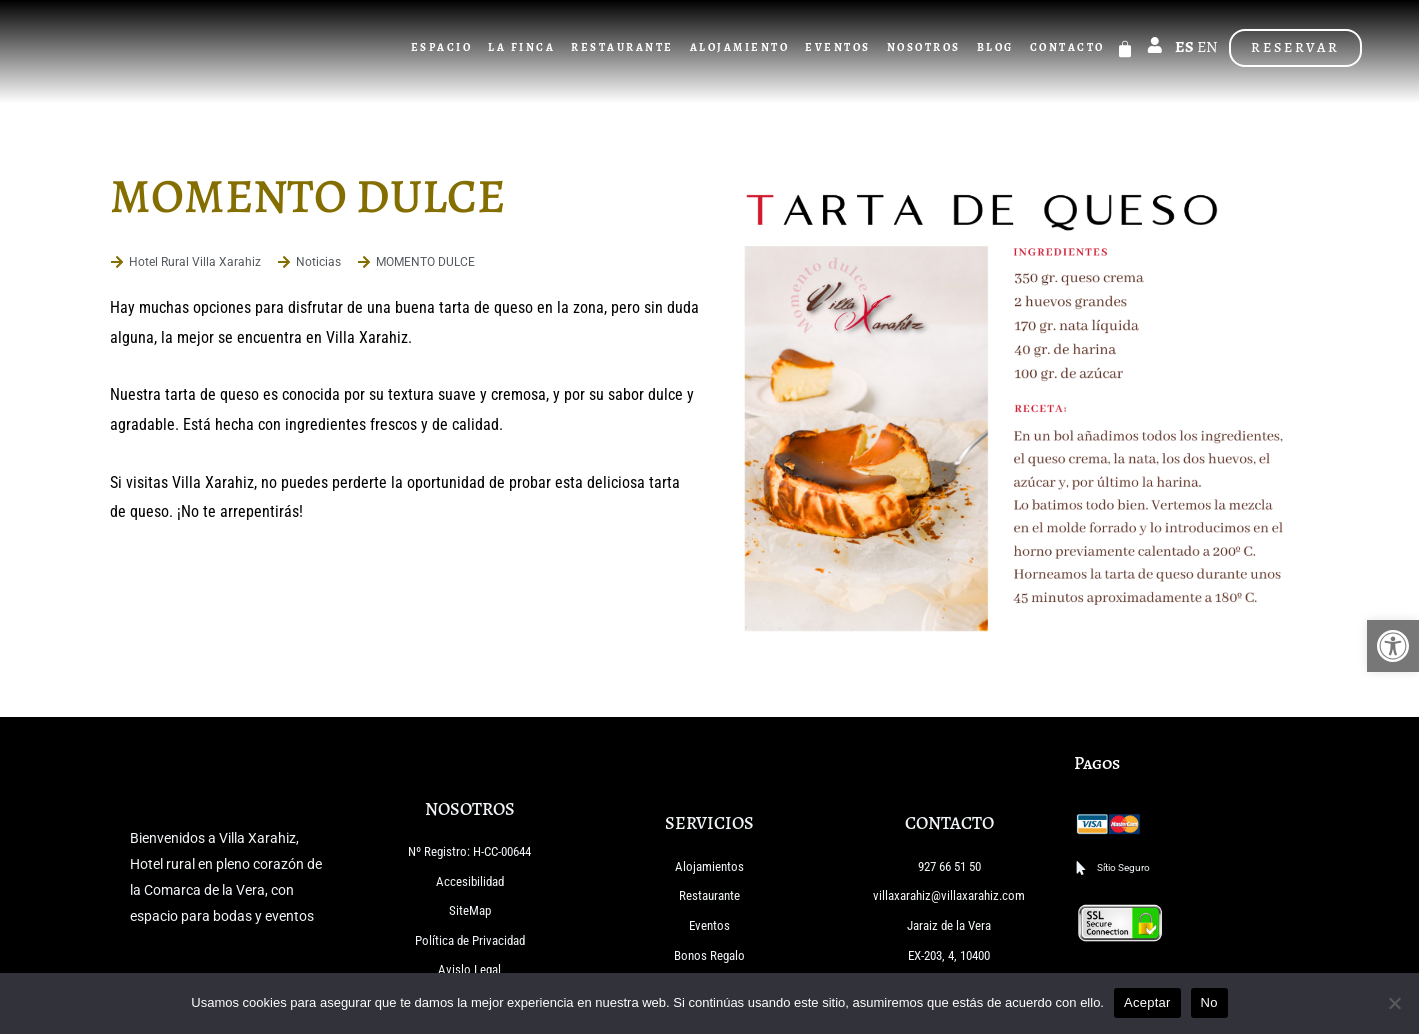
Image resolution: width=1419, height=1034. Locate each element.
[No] (1394, 1003)
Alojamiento (741, 47)
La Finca (523, 47)
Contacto (1068, 47)
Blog (996, 47)
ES (1184, 47)
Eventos (840, 47)
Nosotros (925, 47)
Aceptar (1147, 1002)
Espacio (443, 47)
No (1209, 1002)
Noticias (318, 262)
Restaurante (624, 47)
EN (1207, 47)
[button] (1393, 646)
